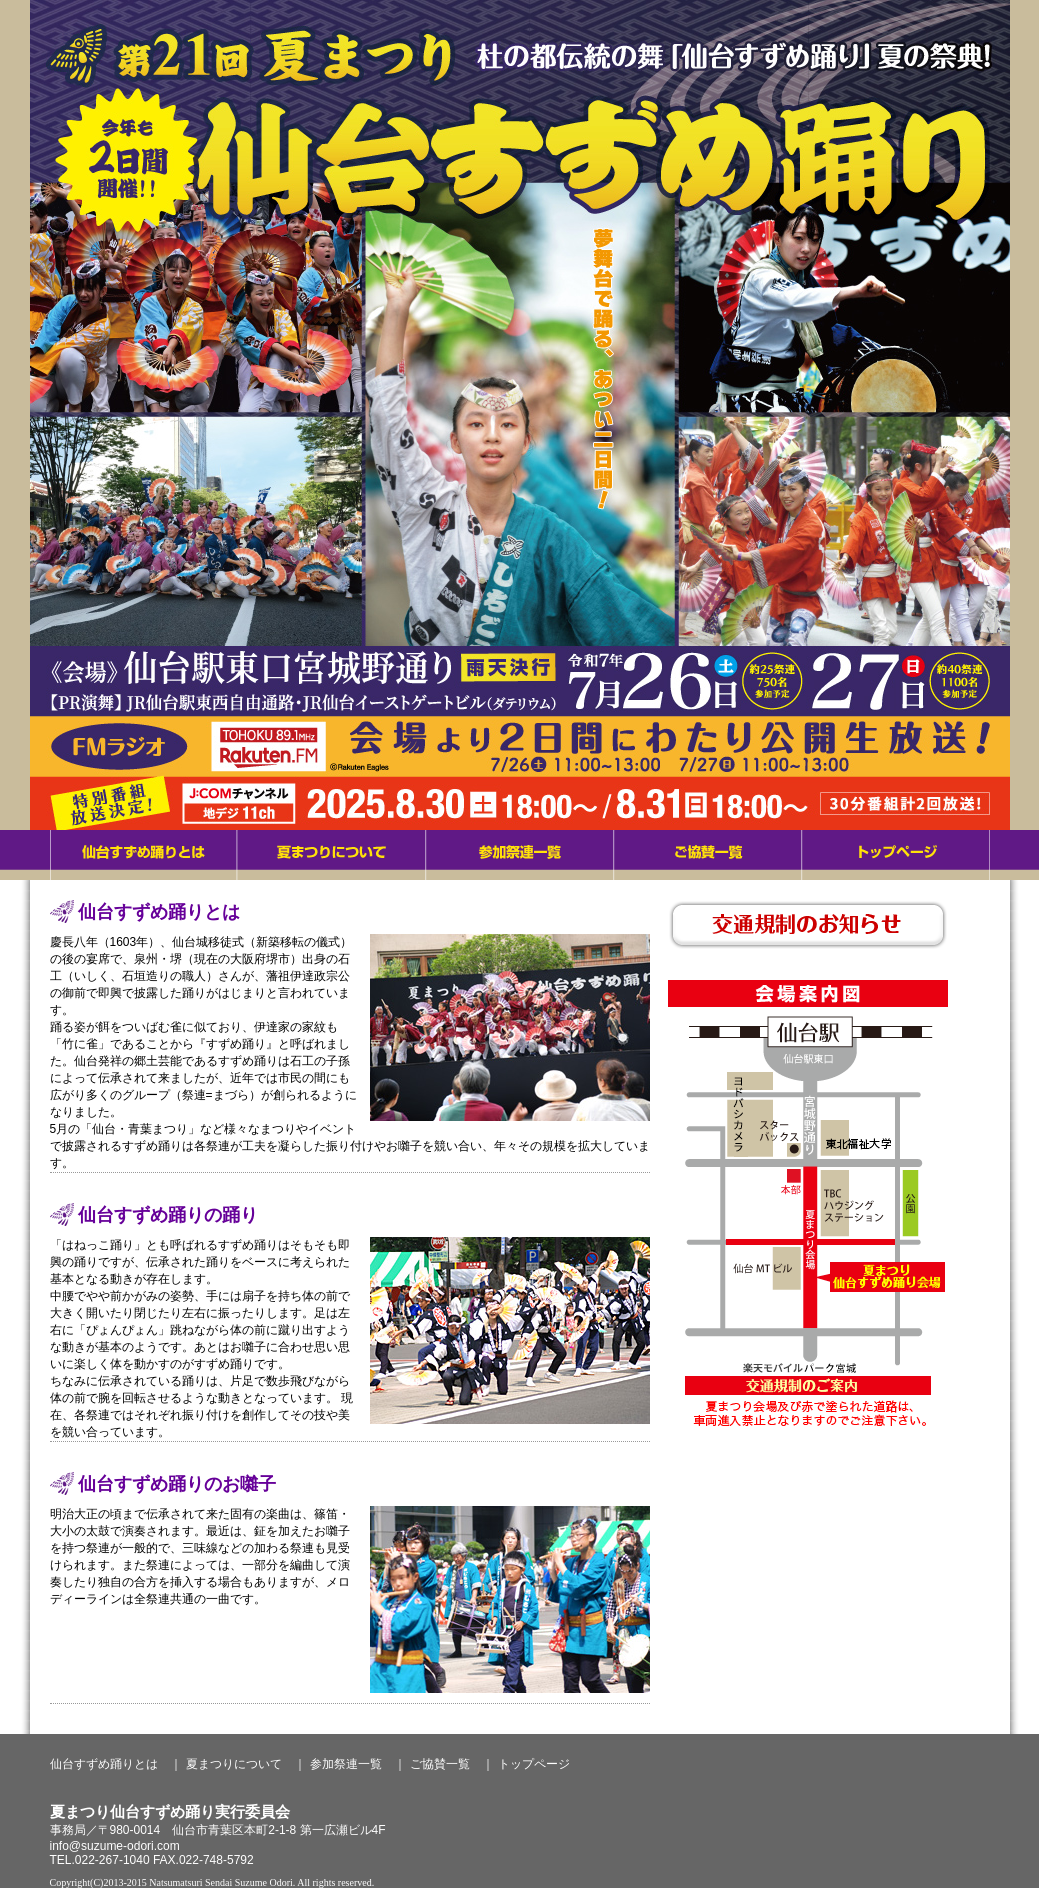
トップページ (534, 1764)
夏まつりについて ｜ (246, 1764)
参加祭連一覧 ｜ (358, 1764)
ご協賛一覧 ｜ (452, 1764)
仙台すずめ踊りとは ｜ (116, 1764)
